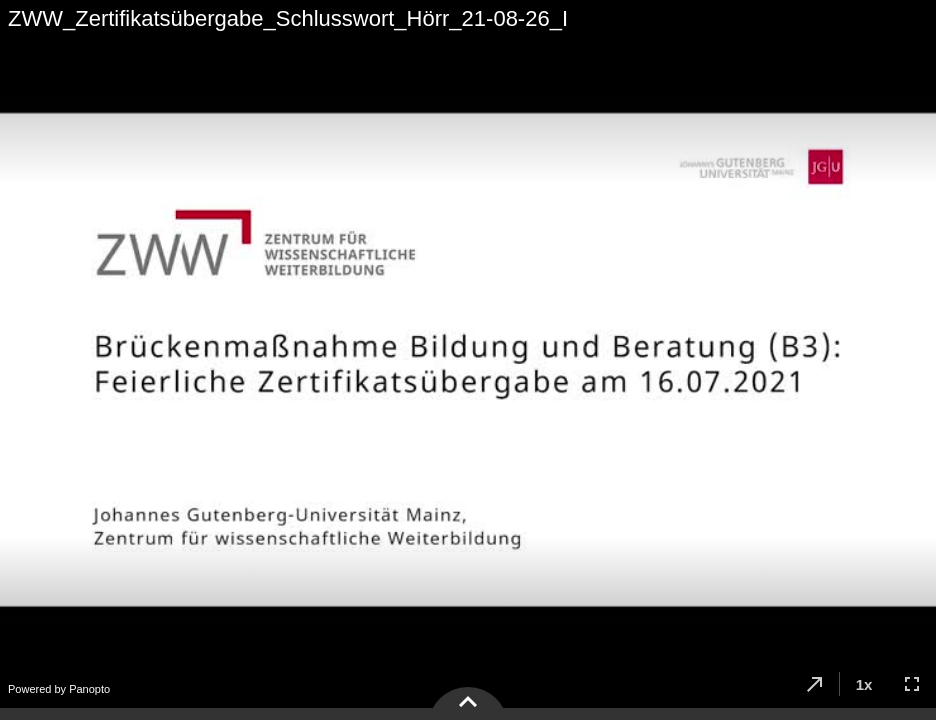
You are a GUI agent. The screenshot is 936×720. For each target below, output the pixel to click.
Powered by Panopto (59, 689)
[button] (815, 684)
